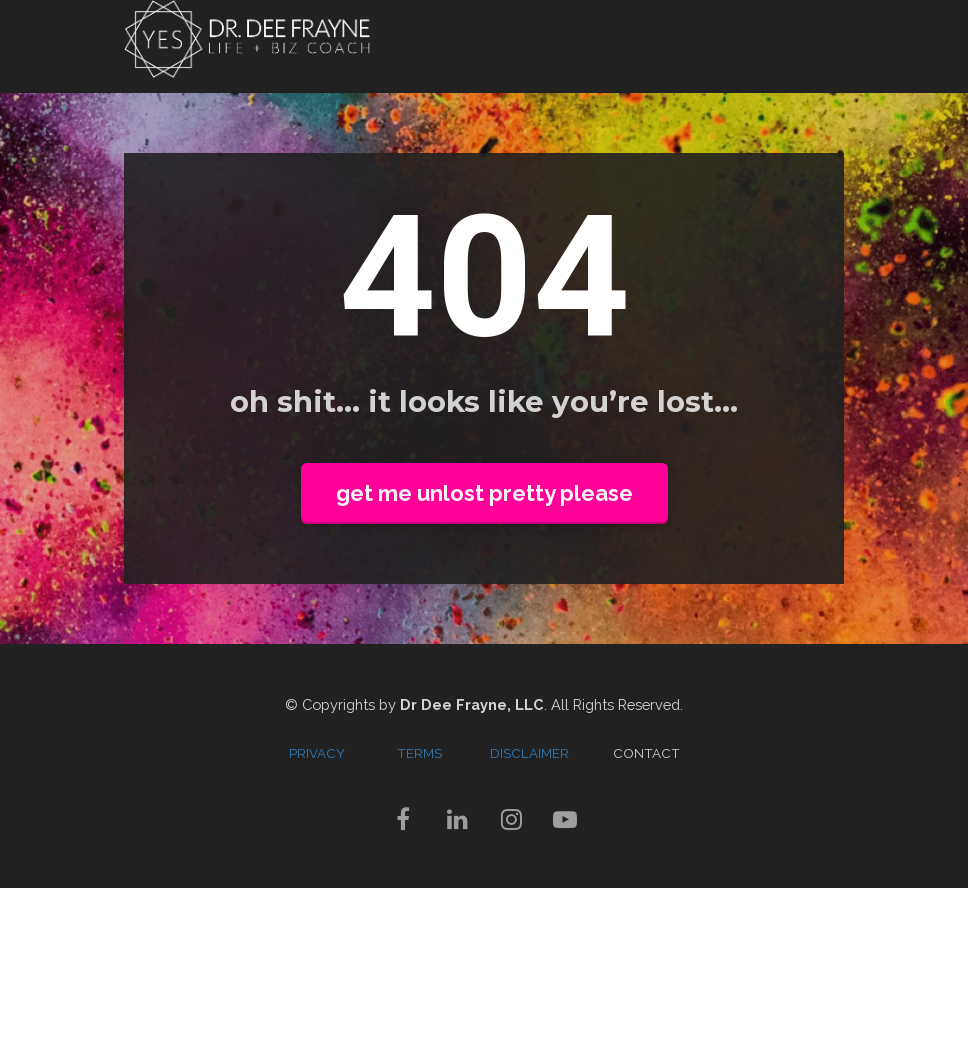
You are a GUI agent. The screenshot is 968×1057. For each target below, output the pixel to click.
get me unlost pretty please (484, 493)
